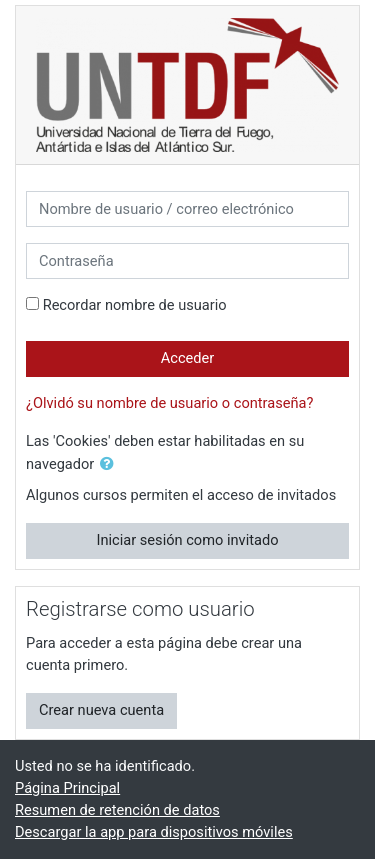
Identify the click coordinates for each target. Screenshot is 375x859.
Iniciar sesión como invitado (187, 540)
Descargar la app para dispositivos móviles (154, 832)
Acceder (188, 358)
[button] (111, 465)
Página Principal (67, 788)
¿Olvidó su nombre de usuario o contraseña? (169, 403)
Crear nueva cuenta (101, 710)
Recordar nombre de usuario (135, 305)
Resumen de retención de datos (117, 810)
